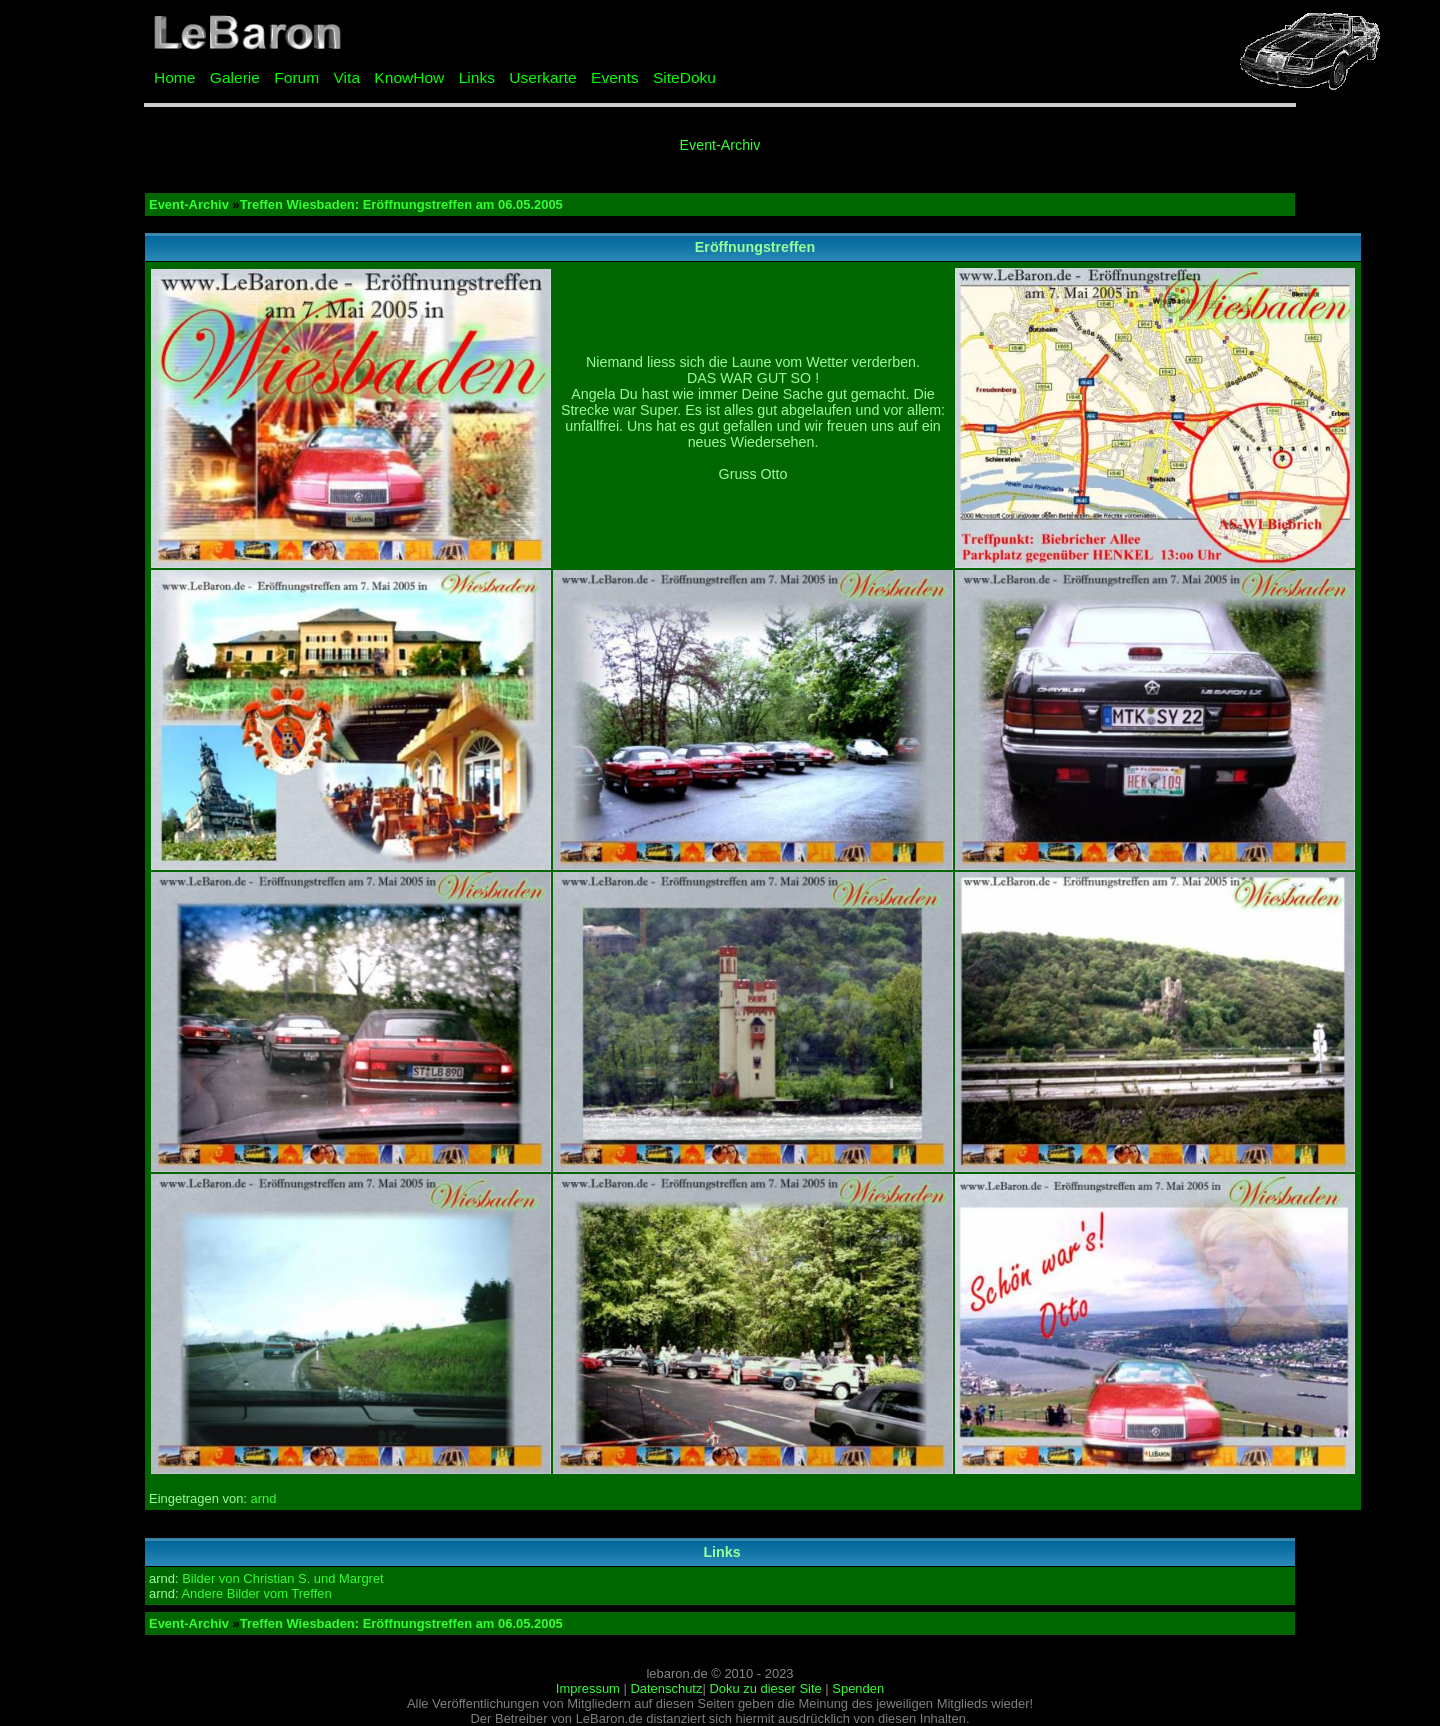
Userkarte (542, 77)
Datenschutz (666, 1688)
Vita (347, 77)
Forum (296, 77)
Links (477, 77)
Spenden (858, 1688)
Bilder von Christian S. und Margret (283, 1578)
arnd (264, 1498)
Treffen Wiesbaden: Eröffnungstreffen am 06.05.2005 (401, 204)
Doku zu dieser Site (765, 1688)
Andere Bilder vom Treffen (256, 1593)
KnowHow (409, 77)
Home (174, 77)
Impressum (588, 1688)
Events (615, 77)
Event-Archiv (720, 145)
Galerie (235, 77)
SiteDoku (684, 77)
